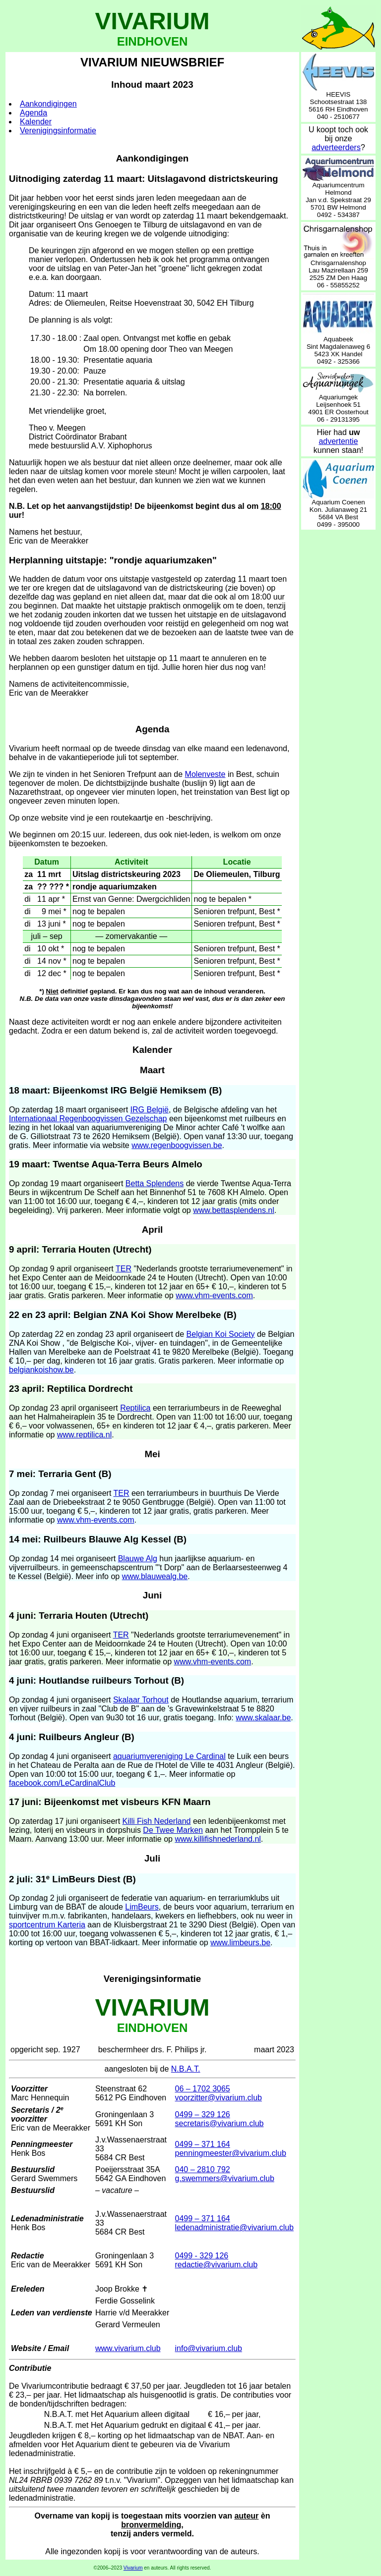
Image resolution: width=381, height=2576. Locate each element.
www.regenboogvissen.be (176, 1145)
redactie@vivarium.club (216, 2264)
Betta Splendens (155, 1183)
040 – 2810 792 (202, 2169)
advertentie (338, 441)
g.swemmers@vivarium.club (224, 2178)
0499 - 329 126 (202, 2255)
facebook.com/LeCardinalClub (62, 1783)
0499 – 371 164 (202, 2144)
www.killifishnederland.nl (217, 1839)
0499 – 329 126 (202, 2114)
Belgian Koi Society (221, 1334)
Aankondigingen (48, 104)
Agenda (33, 113)
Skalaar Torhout (141, 1700)
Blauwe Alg (137, 1558)
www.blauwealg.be (155, 1576)
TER (123, 1268)
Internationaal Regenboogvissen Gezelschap (88, 1118)
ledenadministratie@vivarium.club (234, 2227)
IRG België (149, 1109)
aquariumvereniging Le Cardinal (169, 1756)
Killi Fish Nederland (157, 1821)
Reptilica (135, 1408)
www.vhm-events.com (214, 1295)
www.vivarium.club (128, 2348)
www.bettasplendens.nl (233, 1210)
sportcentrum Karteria (47, 1924)
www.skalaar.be (263, 1717)
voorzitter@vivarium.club (218, 2097)
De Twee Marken (173, 1830)
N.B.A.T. (185, 2069)
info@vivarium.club (208, 2348)
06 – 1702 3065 (202, 2088)
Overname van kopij (72, 2516)
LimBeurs (142, 1907)
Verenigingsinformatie (58, 130)
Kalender (36, 121)
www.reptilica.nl (84, 1434)
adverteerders (336, 147)
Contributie (30, 2368)
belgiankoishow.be (41, 1370)
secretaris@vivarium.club (219, 2123)
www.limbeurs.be (240, 1942)
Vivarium (133, 2568)
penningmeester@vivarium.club (230, 2153)
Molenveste (205, 774)
